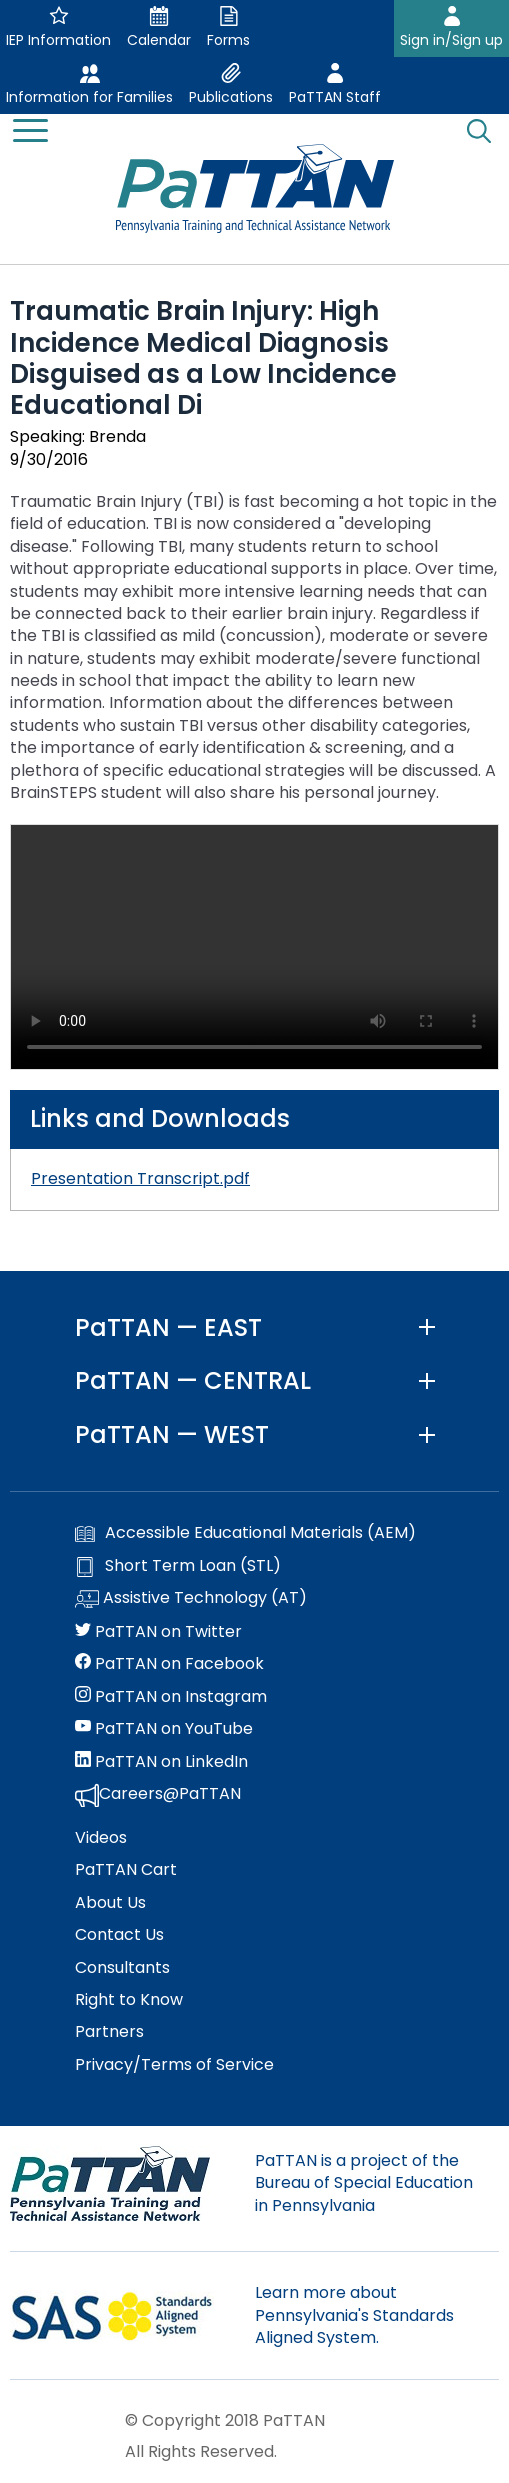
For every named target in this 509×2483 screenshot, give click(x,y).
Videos (101, 1838)
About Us (110, 1903)
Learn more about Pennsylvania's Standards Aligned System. (354, 2315)
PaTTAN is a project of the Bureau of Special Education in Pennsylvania (364, 2183)
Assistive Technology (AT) (191, 1599)
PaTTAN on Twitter (158, 1632)
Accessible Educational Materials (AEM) (245, 1533)
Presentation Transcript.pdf (140, 1178)
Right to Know (129, 2000)
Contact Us (119, 1935)
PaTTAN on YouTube (164, 1729)
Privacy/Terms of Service (174, 2065)
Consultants (122, 1968)
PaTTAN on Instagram (171, 1697)
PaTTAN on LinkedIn (161, 1762)
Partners (109, 2032)
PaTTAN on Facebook (169, 1664)
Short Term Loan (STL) (178, 1566)
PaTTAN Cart (126, 1870)
